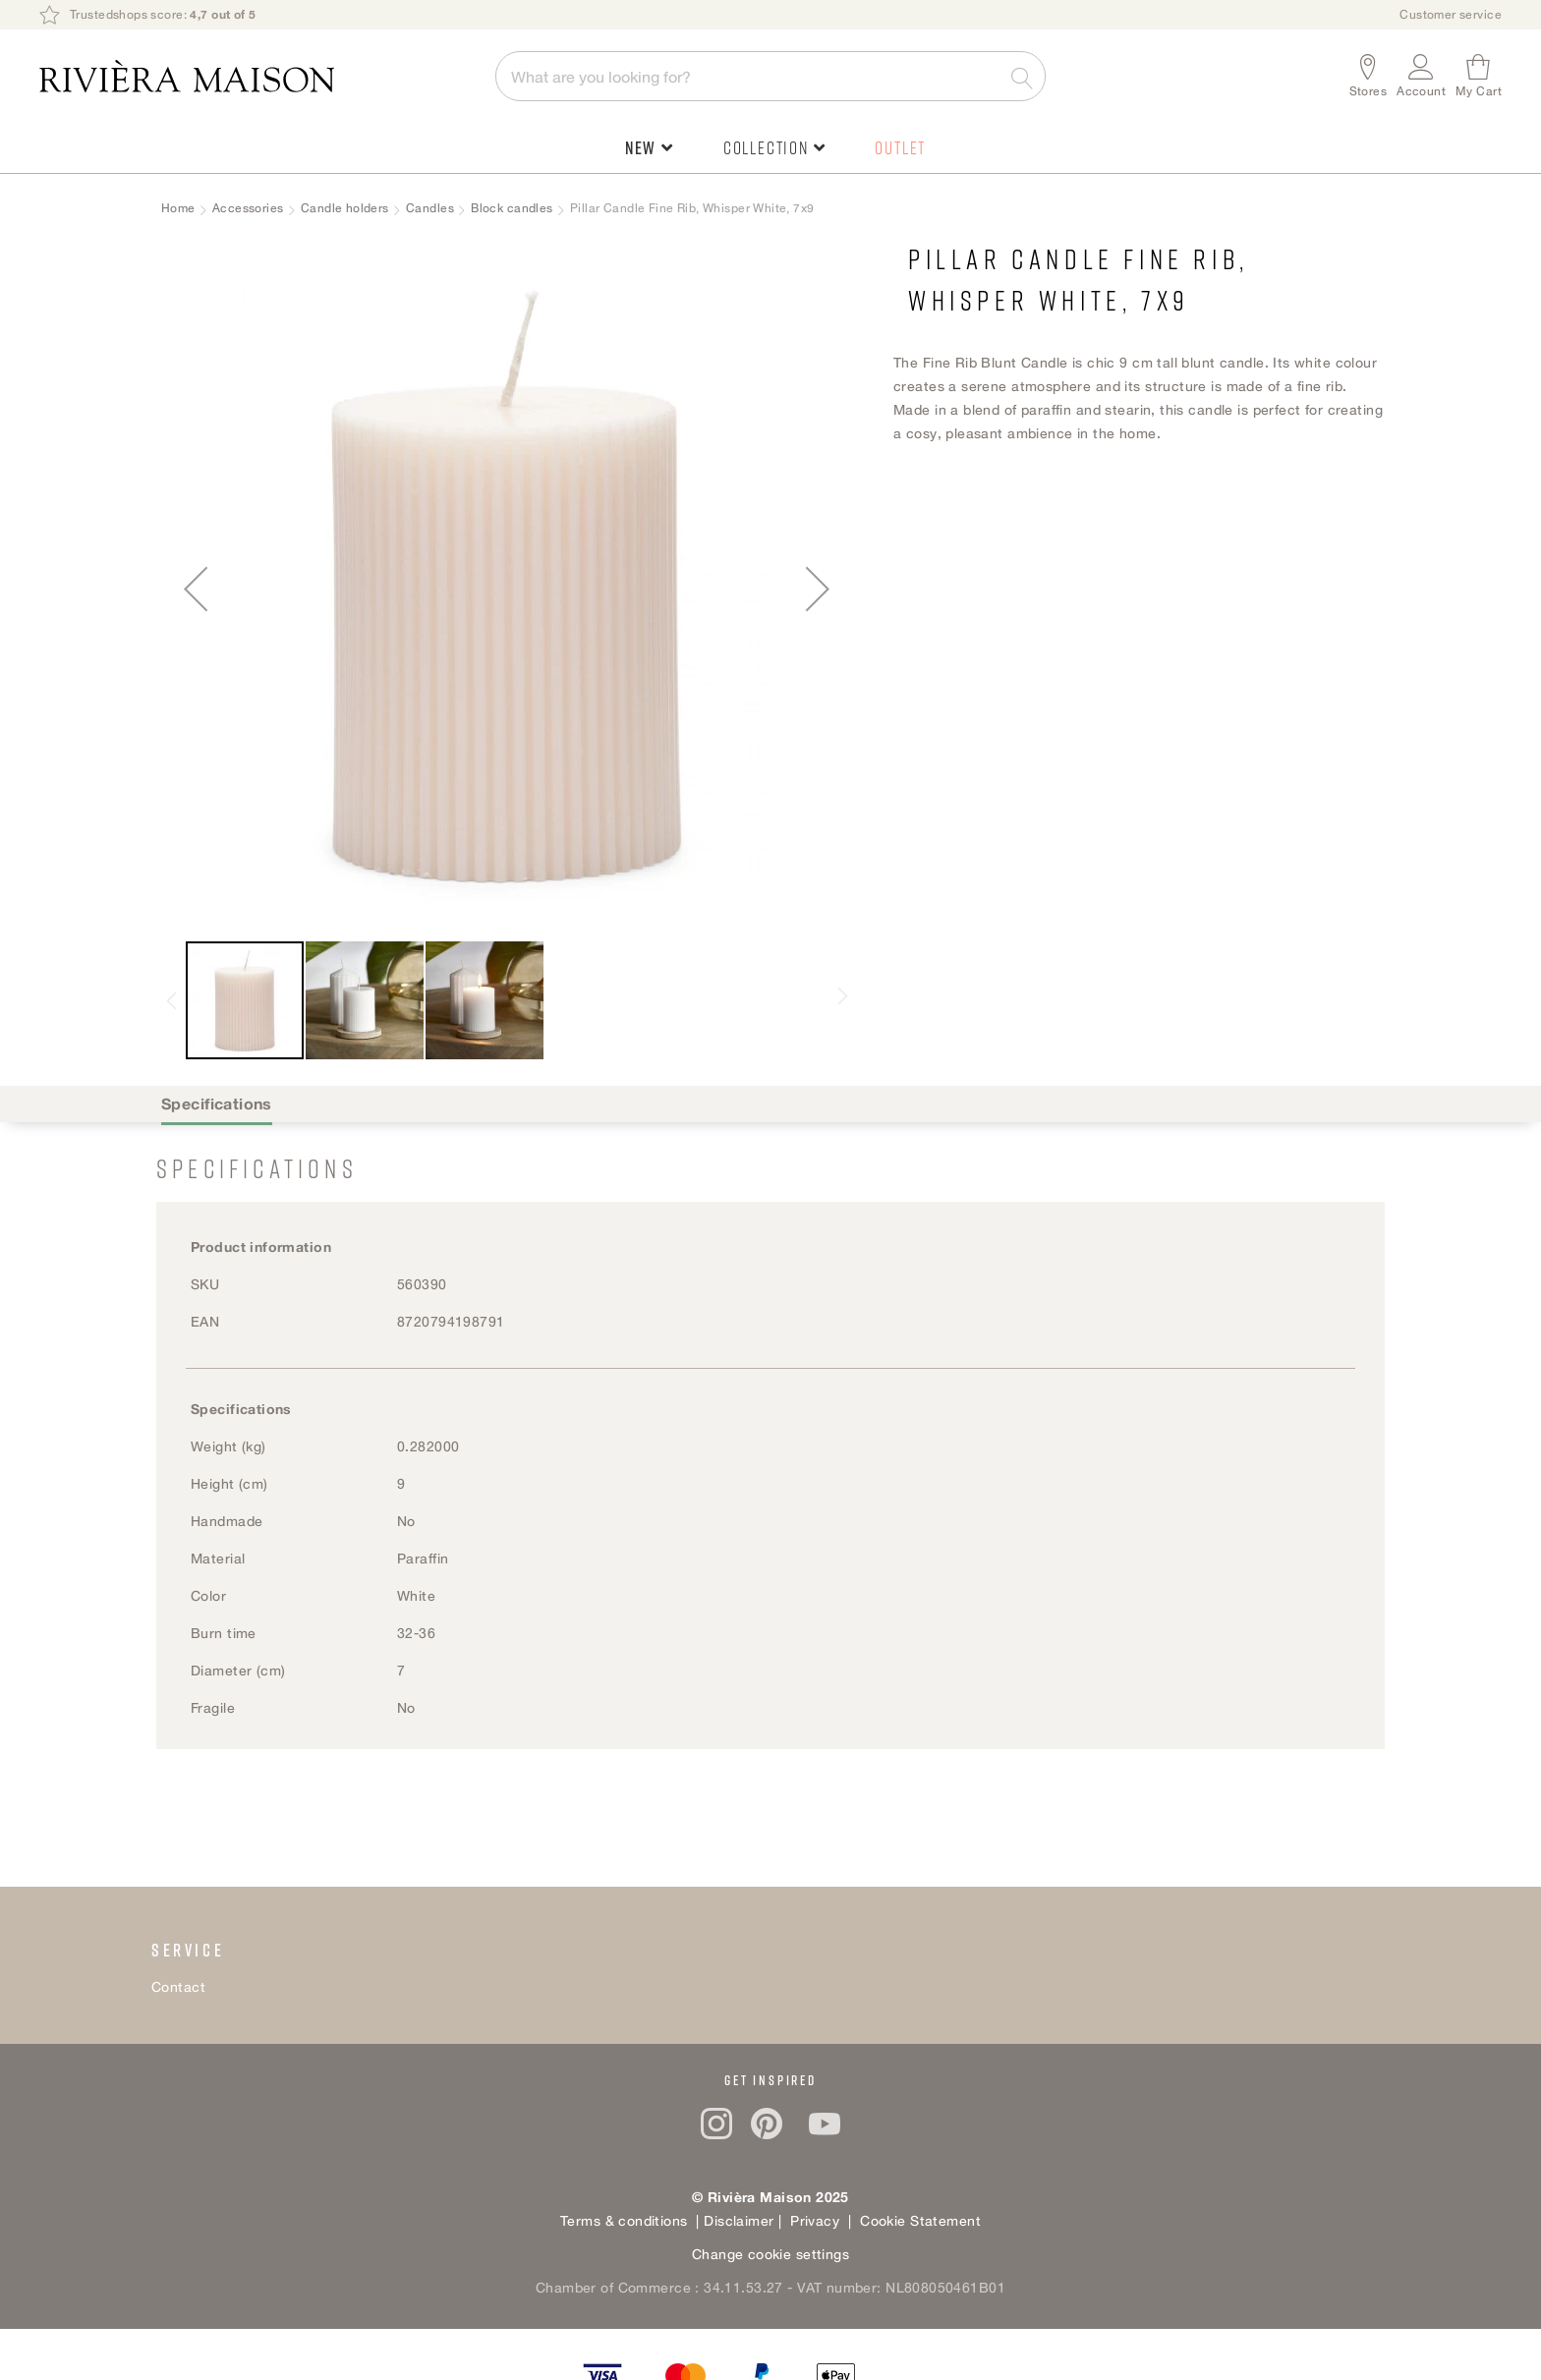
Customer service (1450, 14)
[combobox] (770, 76)
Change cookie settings (770, 2253)
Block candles (511, 207)
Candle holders (345, 207)
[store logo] (257, 76)
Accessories (248, 207)
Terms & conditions (624, 2220)
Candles (430, 207)
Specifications (216, 1103)
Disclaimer (741, 2220)
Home (178, 207)
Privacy (812, 2220)
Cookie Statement (920, 2220)
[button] (1421, 76)
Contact (178, 1986)
